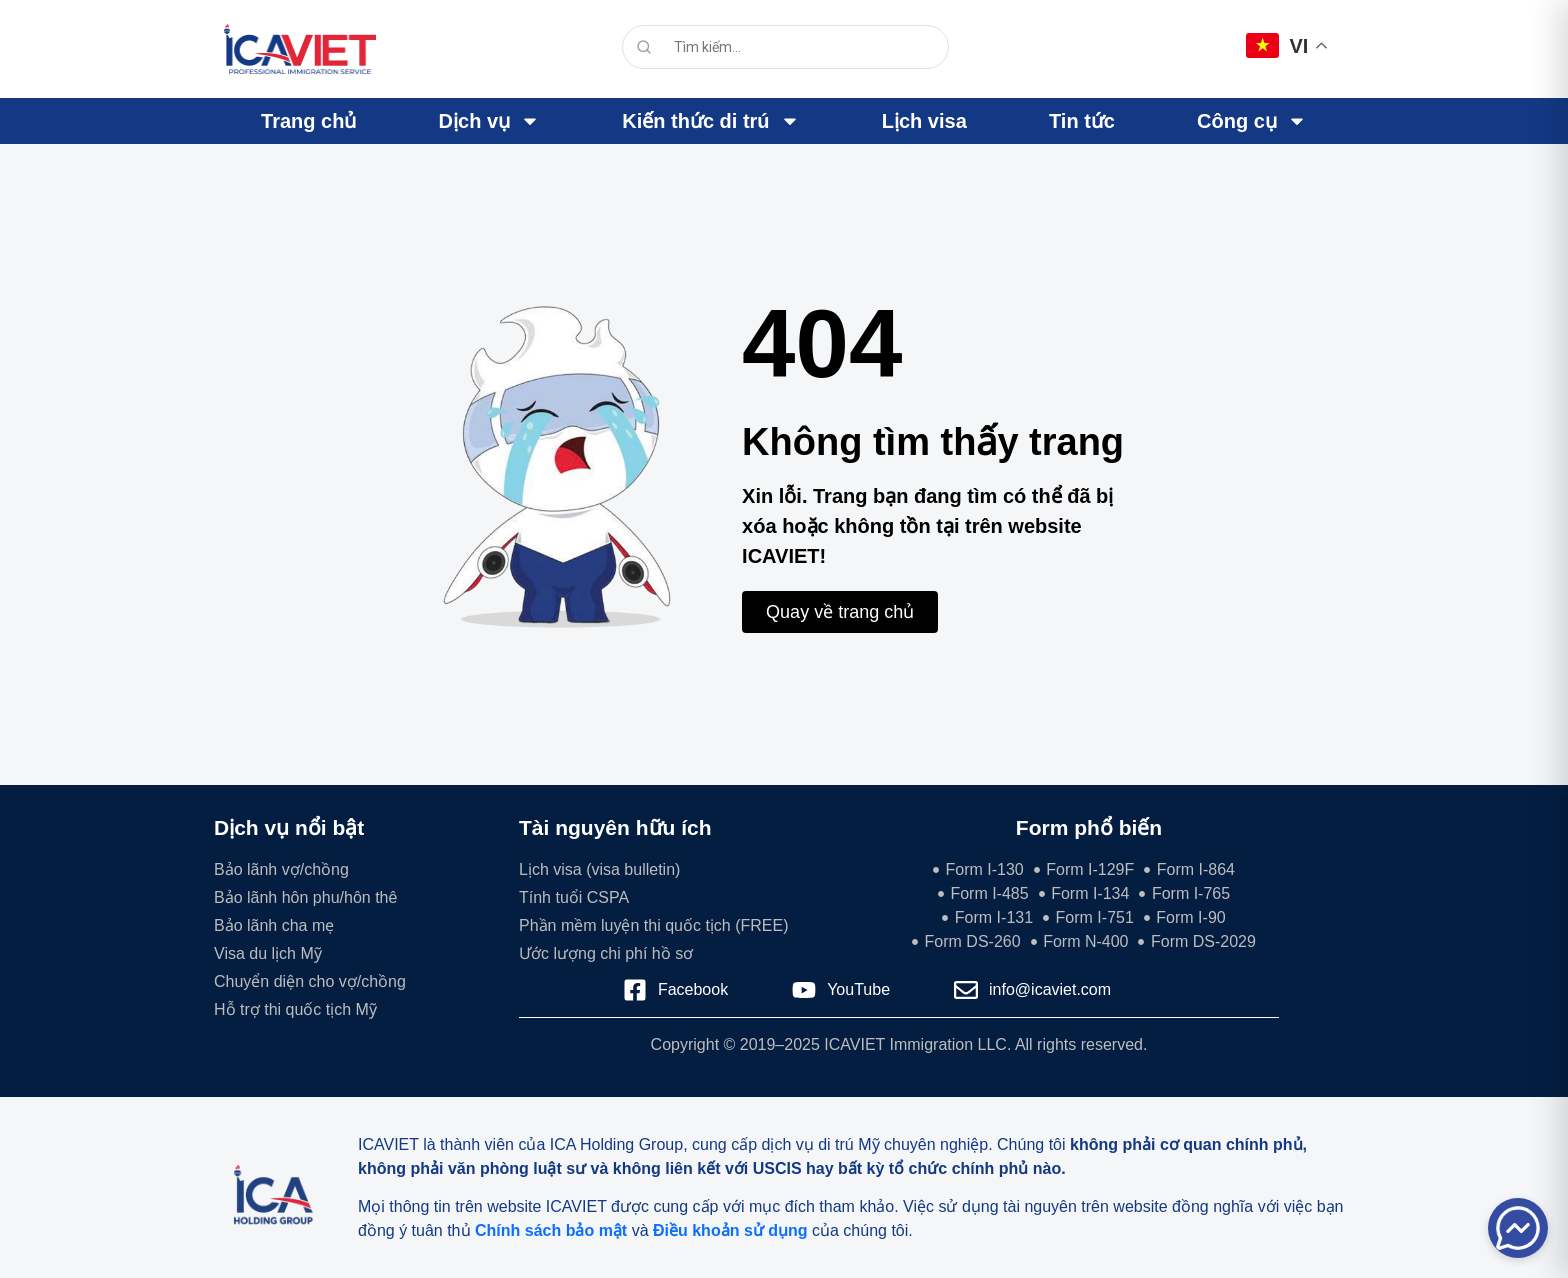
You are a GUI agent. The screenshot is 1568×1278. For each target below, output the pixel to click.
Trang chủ (308, 121)
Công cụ (1252, 121)
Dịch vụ (489, 121)
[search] (791, 47)
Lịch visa (924, 121)
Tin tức (1082, 121)
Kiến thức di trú (710, 121)
